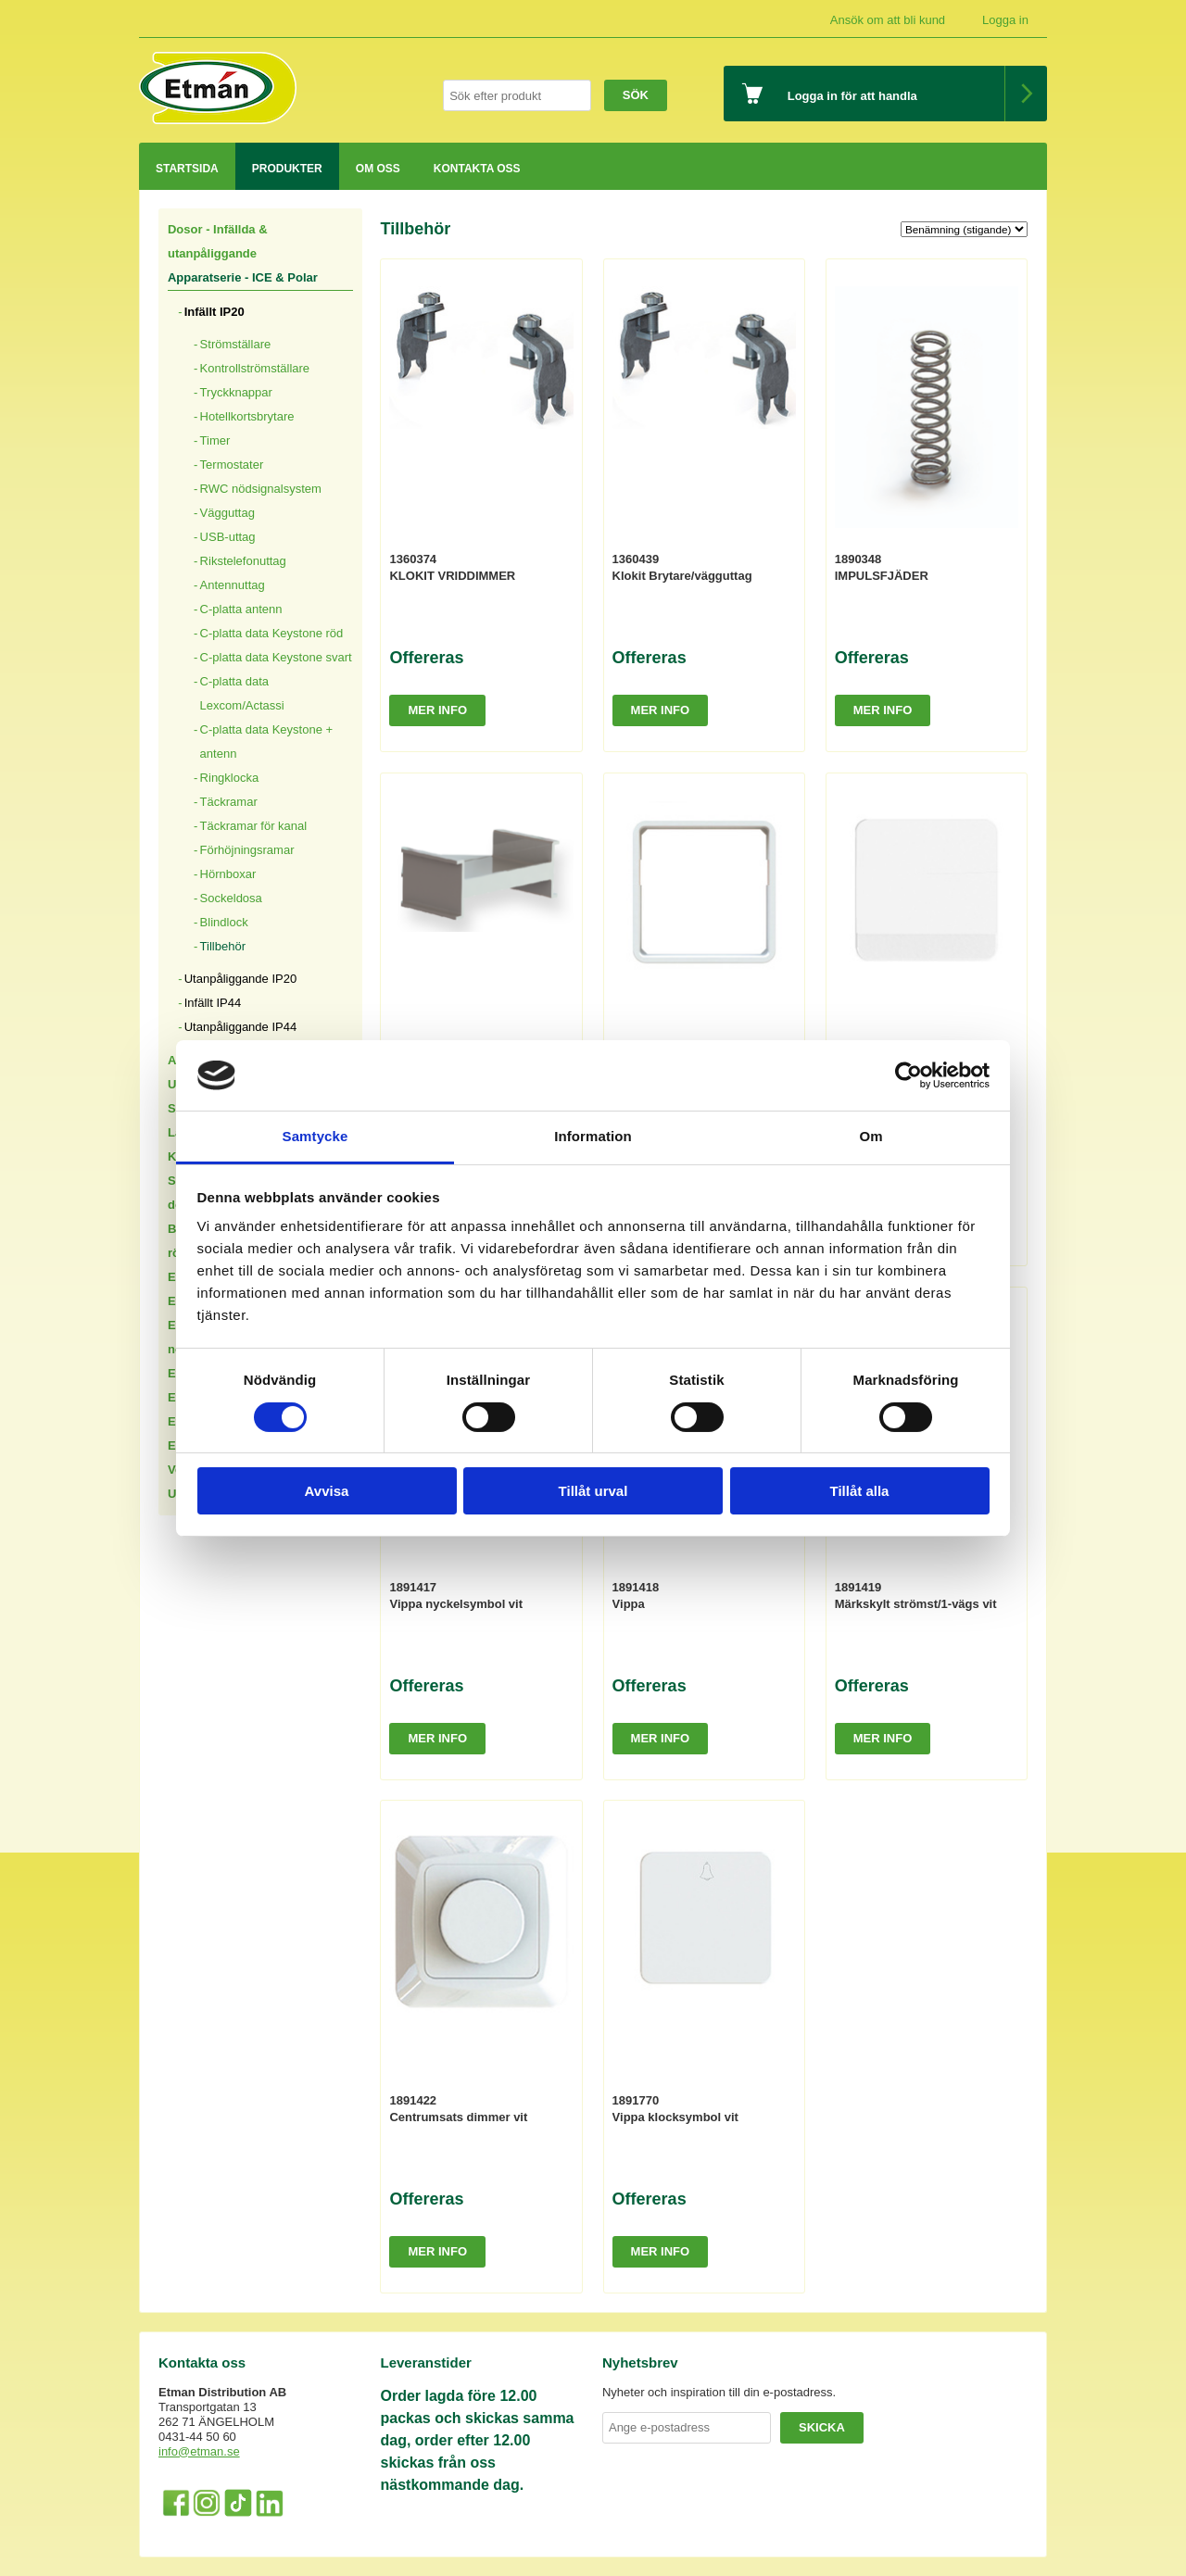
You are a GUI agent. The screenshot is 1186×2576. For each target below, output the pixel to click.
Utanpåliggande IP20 (240, 979)
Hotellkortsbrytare (247, 416)
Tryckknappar (236, 392)
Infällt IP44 (212, 1003)
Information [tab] (593, 1136)
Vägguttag (227, 513)
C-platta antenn (241, 609)
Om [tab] (870, 1136)
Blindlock (224, 922)
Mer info (437, 710)
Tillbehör (223, 946)
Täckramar (229, 802)
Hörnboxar (228, 874)
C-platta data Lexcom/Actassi (242, 693)
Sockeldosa (231, 898)
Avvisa (327, 1491)
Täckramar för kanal (254, 826)
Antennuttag (232, 585)
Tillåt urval (593, 1491)
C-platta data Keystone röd (272, 633)
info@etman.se (199, 2451)
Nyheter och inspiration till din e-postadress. (719, 2392)
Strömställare (235, 344)
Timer (215, 440)
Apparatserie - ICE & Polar (243, 277)
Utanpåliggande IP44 (240, 1027)
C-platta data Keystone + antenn (266, 741)
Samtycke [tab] (315, 1136)
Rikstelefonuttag (243, 561)
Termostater (232, 464)
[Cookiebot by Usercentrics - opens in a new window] (908, 1075)
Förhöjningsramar (247, 850)
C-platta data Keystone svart (276, 657)
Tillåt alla (860, 1491)
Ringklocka (229, 778)
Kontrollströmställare (255, 368)
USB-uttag (228, 537)
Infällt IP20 (214, 312)
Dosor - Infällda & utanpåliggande (218, 241)
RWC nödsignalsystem (261, 489)
